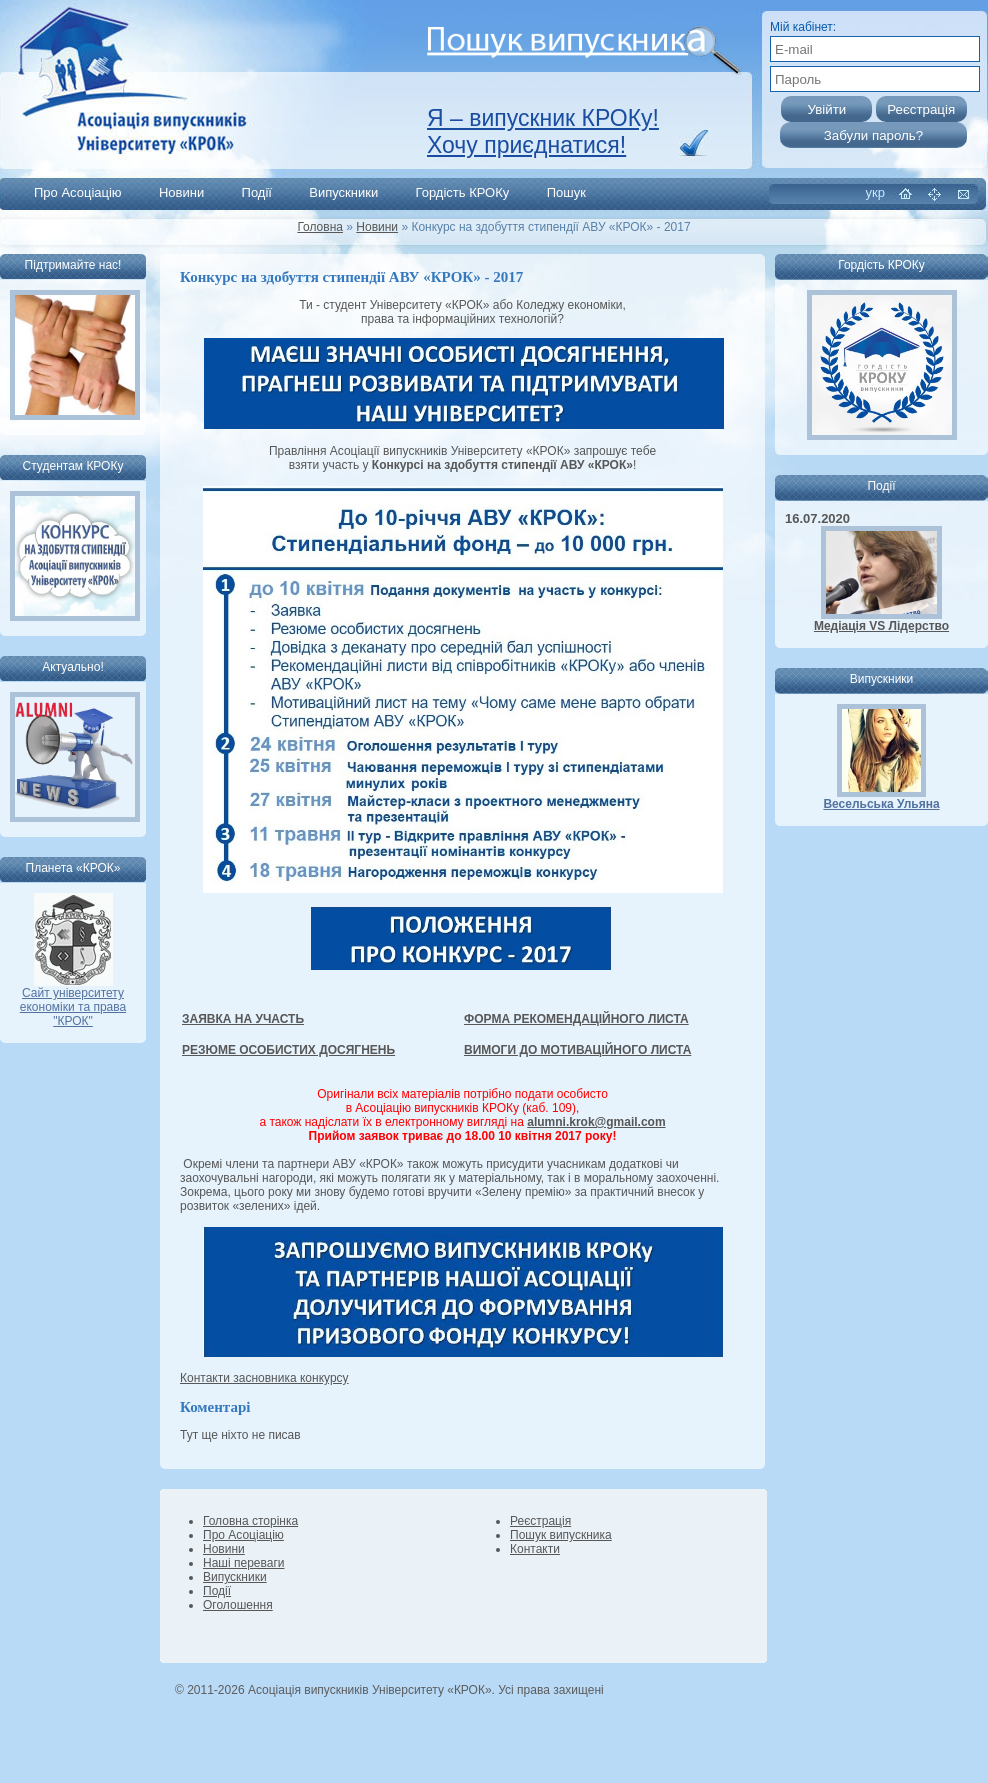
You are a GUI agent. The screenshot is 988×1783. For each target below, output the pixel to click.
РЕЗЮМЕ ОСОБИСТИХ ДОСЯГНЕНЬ (288, 1050)
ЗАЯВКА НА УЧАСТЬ (243, 1019)
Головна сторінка (250, 1521)
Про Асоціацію (78, 192)
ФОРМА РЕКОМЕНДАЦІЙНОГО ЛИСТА (576, 1019)
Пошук (566, 192)
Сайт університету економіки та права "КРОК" (73, 1001)
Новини (181, 192)
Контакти (535, 1549)
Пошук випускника (561, 1535)
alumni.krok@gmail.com (596, 1122)
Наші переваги (243, 1563)
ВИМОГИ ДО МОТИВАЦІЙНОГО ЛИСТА (577, 1050)
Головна (320, 227)
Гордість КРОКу (463, 192)
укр (875, 192)
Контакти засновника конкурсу (264, 1378)
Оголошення (238, 1605)
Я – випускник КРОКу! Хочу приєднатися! (543, 131)
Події (257, 192)
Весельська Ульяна (881, 804)
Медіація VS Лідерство (881, 626)
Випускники (343, 192)
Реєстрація (540, 1521)
